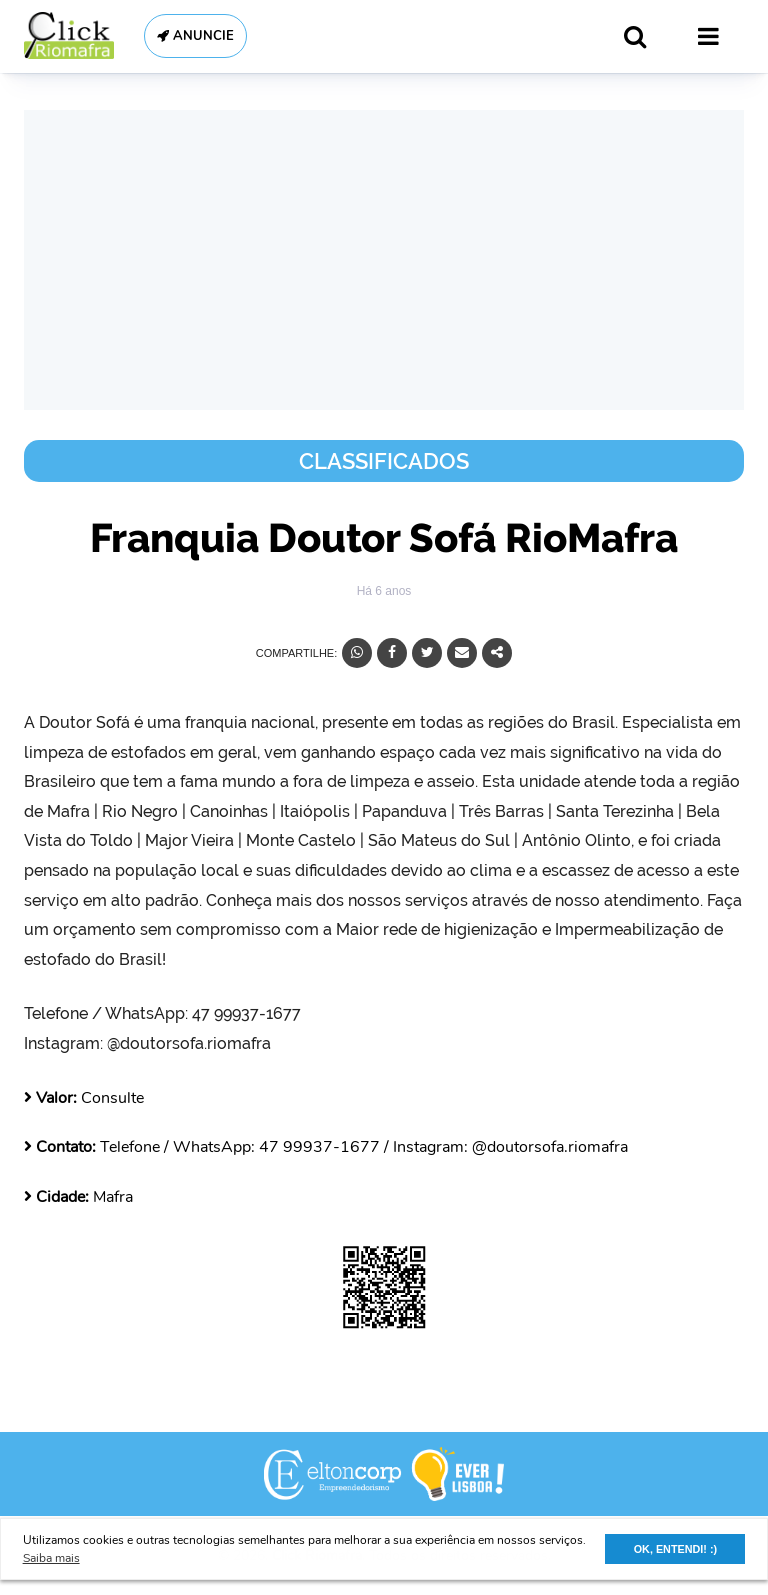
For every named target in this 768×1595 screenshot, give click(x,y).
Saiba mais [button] (51, 1558)
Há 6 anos (384, 591)
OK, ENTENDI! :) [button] (675, 1549)
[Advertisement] (384, 260)
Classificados (384, 461)
